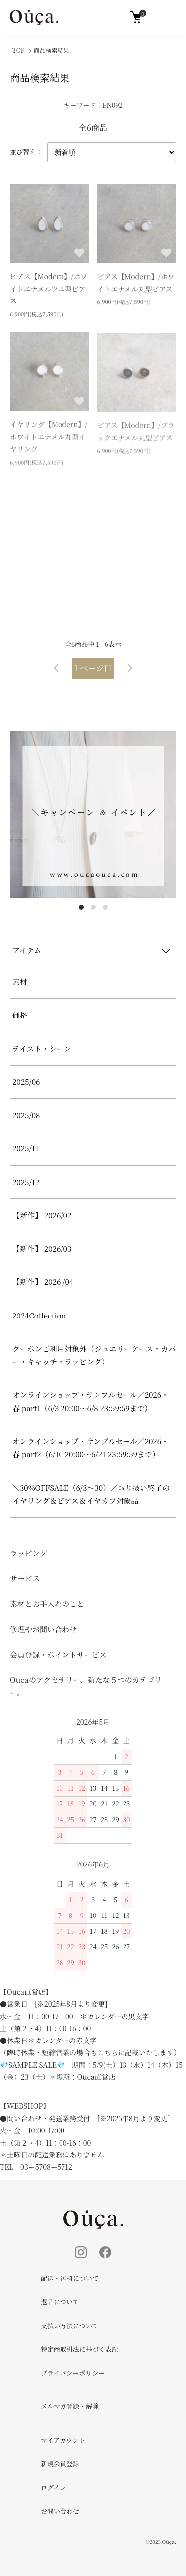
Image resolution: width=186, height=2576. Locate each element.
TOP (18, 50)
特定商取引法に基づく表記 (79, 2349)
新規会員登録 (60, 2463)
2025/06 (26, 1082)
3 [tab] (105, 907)
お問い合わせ (60, 2511)
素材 (19, 981)
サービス (25, 1578)
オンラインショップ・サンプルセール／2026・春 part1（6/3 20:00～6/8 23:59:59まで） (90, 1401)
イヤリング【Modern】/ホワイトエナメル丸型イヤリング (48, 438)
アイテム (26, 950)
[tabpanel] (93, 814)
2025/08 (26, 1115)
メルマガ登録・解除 (70, 2406)
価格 (19, 1015)
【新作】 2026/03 (41, 1248)
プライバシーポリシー (73, 2373)
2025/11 (25, 1148)
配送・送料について (70, 2278)
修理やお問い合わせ (43, 1629)
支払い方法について (70, 2325)
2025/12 (25, 1182)
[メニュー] (168, 17)
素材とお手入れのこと (47, 1603)
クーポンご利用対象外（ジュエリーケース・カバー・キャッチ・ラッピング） (94, 1355)
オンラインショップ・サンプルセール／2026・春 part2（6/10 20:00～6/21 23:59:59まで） (90, 1447)
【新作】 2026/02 (41, 1215)
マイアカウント (63, 2440)
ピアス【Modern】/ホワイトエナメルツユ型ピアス (48, 290)
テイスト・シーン (41, 1048)
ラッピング (28, 1553)
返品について (60, 2301)
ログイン (53, 2487)
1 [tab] (81, 907)
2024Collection (39, 1315)
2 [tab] (93, 907)
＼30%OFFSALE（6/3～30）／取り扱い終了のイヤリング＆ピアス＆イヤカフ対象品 (91, 1493)
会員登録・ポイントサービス (58, 1654)
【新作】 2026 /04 (46, 1281)
